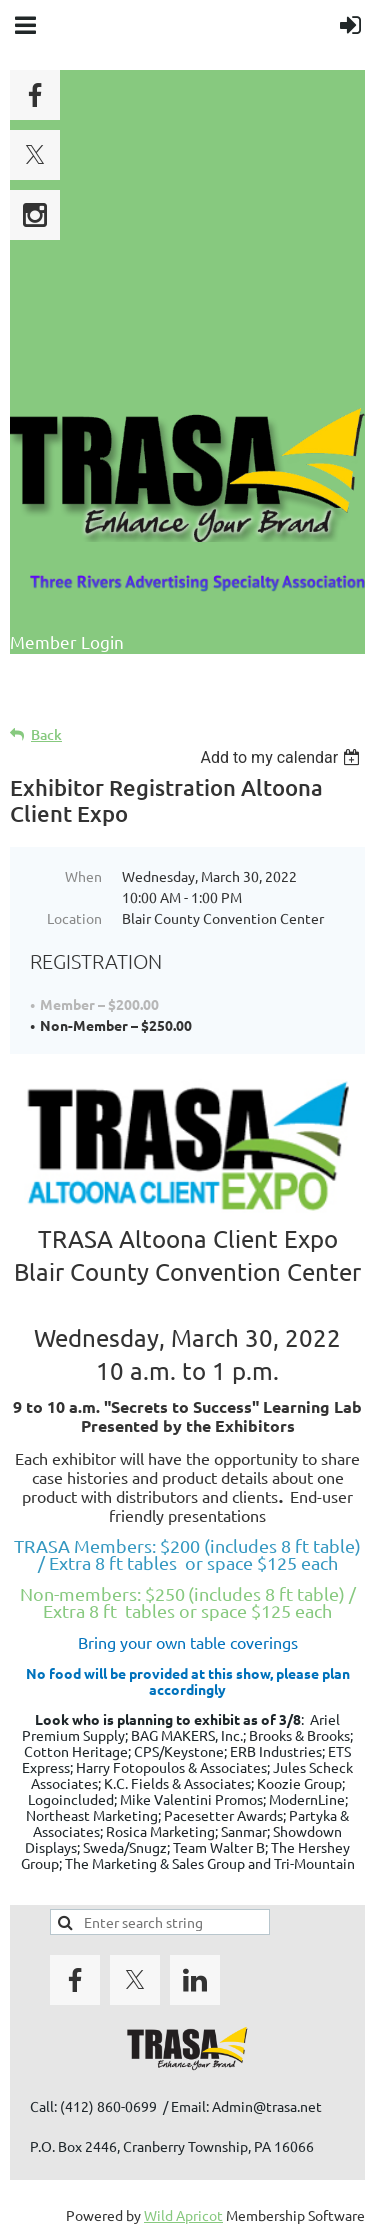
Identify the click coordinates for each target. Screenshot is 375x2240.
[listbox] (282, 757)
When (83, 876)
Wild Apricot (183, 2215)
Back (46, 734)
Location (74, 918)
